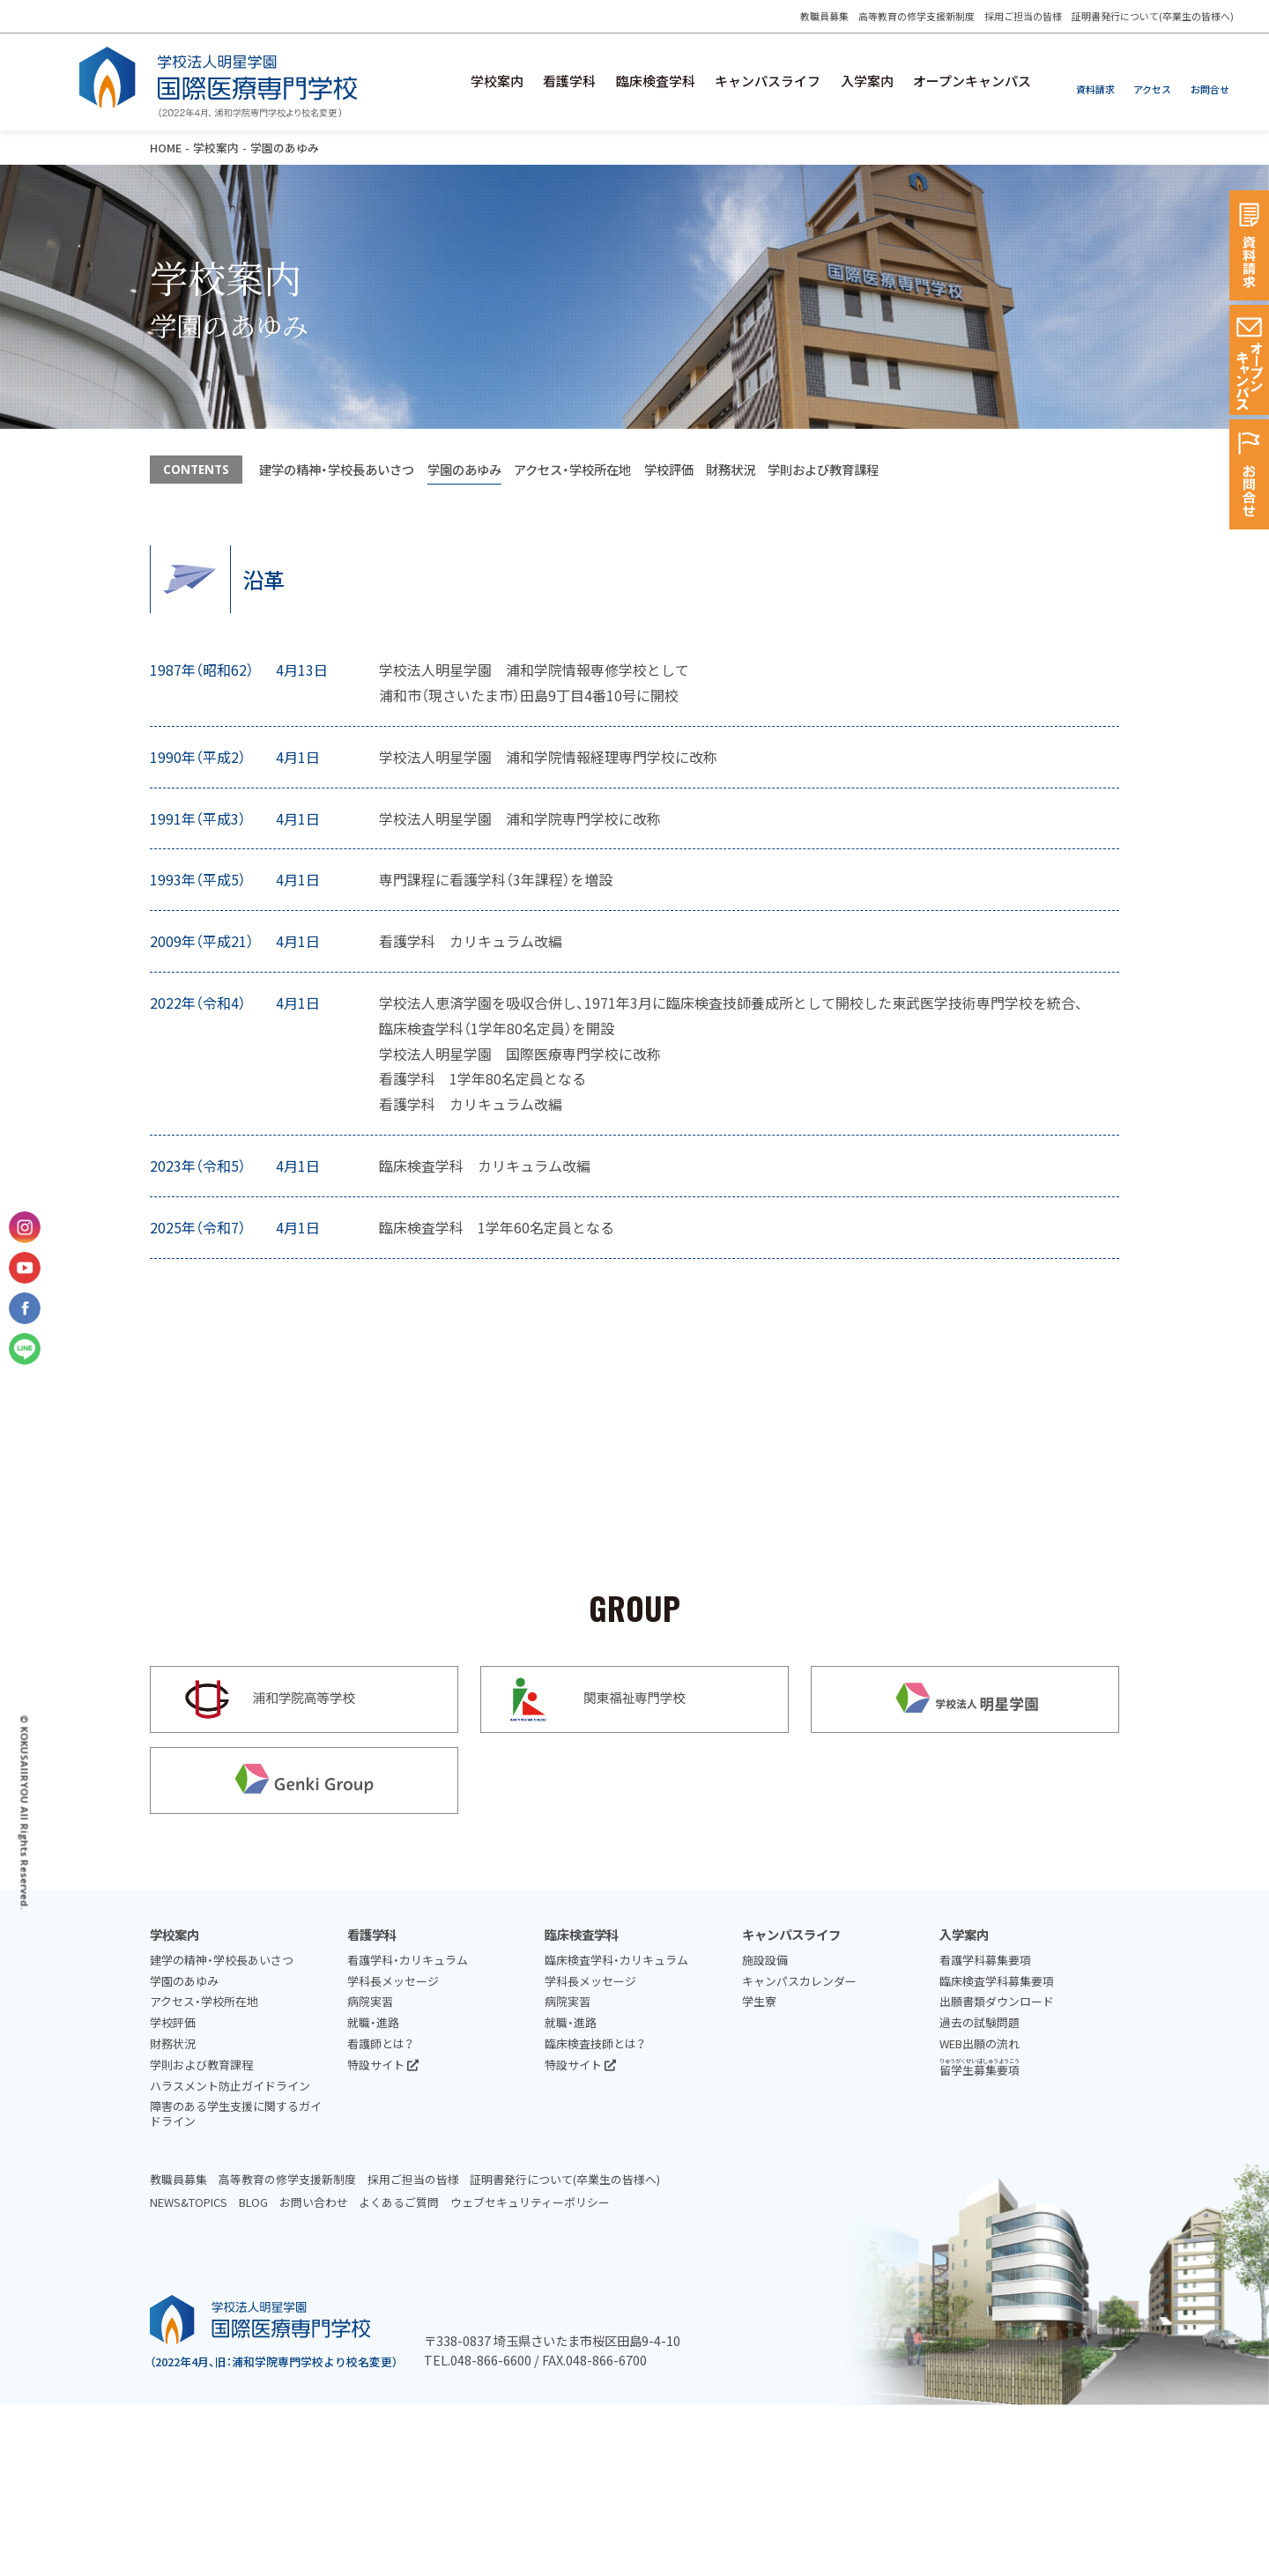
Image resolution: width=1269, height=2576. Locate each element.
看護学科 (568, 81)
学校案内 (495, 81)
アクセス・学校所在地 (572, 469)
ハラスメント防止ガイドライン (230, 2085)
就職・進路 (373, 2022)
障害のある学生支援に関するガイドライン (236, 2113)
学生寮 (759, 2001)
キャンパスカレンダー (799, 1981)
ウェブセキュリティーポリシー (530, 2202)
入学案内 (866, 81)
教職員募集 (823, 16)
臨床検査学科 (654, 81)
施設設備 (765, 1959)
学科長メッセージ (393, 1981)
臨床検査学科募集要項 (996, 1981)
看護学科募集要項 (985, 1959)
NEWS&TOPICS (188, 2202)
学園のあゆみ (464, 469)
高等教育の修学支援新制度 (916, 16)
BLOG (253, 2202)
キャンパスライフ (767, 81)
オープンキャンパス (972, 81)
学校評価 (669, 469)
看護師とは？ (380, 2043)
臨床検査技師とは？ (595, 2043)
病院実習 (370, 2001)
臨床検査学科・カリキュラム (616, 1959)
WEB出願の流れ (979, 2043)
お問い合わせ (313, 2202)
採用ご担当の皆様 (1023, 16)
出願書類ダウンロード (996, 2001)
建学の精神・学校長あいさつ (336, 469)
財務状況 (730, 469)
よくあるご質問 (399, 2202)
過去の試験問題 (979, 2022)
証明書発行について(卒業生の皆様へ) (1153, 16)
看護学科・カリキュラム (407, 1959)
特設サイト (383, 2064)
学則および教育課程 (823, 469)
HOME (166, 147)
